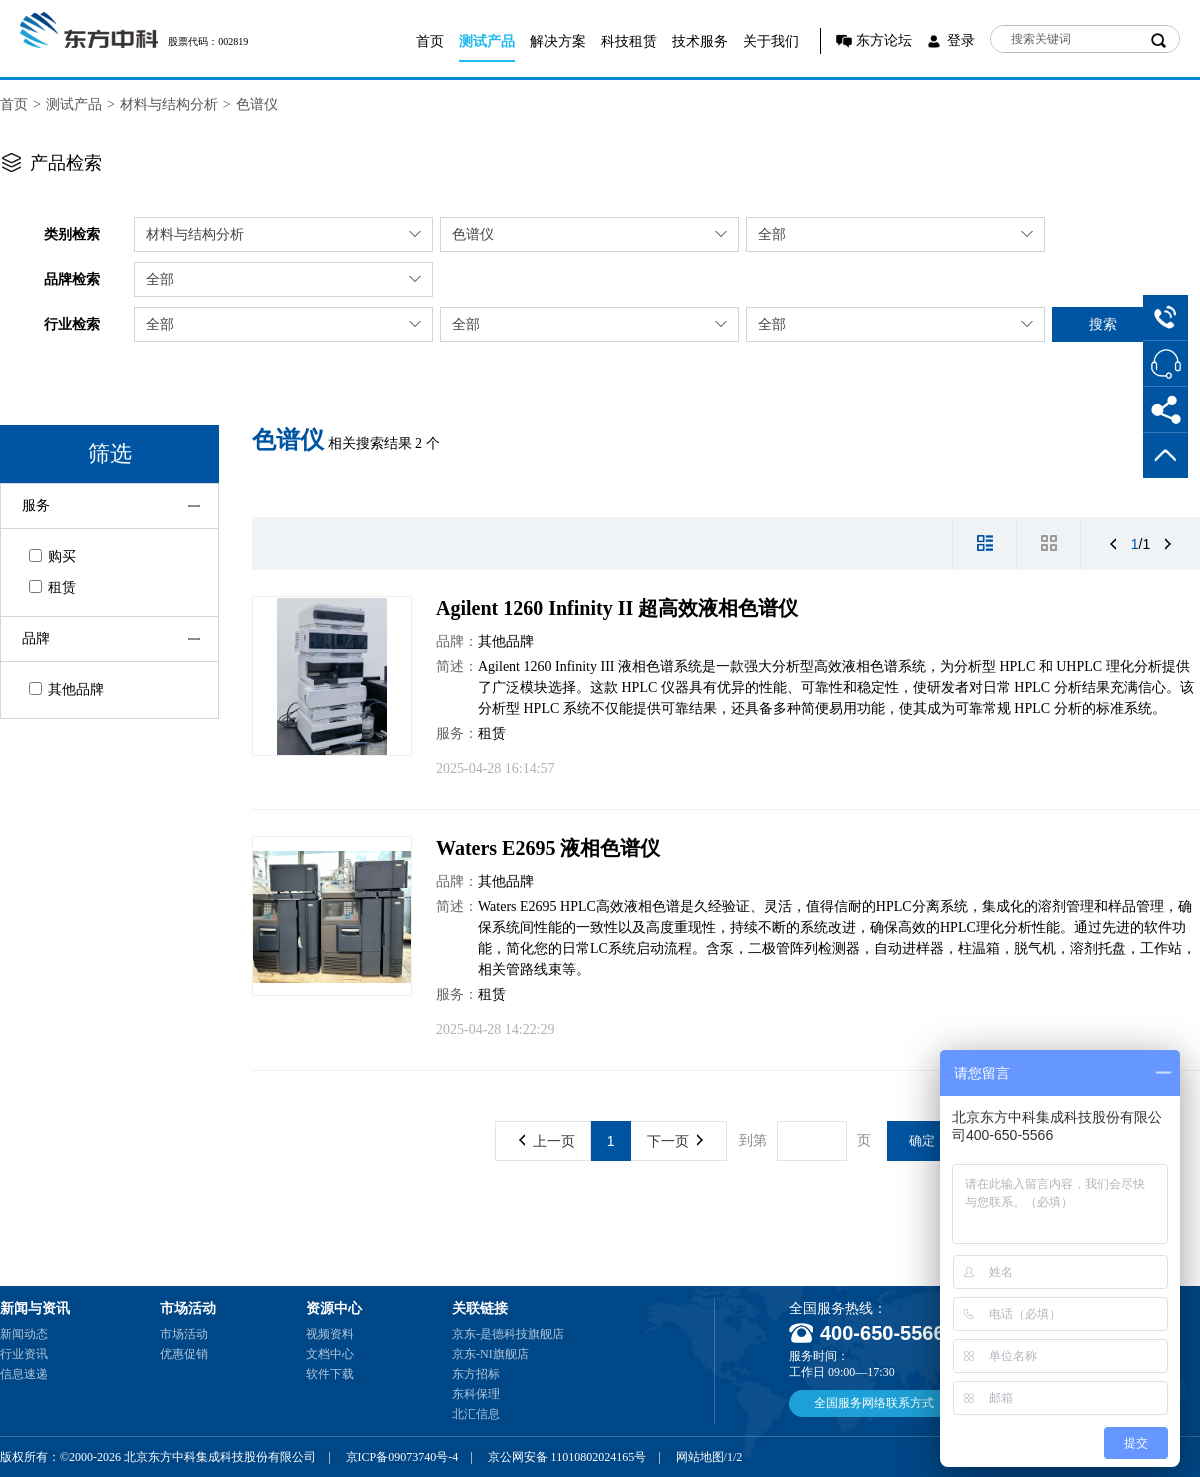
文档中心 (330, 1354)
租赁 (52, 587)
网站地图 (700, 1457)
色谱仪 (257, 104)
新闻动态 (24, 1334)
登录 (961, 40)
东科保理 (476, 1394)
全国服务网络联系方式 (874, 1403)
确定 (922, 1140)
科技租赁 (629, 41)
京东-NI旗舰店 (490, 1354)
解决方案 (558, 41)
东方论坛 (884, 40)
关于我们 (771, 41)
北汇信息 (476, 1414)
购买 (52, 556)
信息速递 (24, 1374)
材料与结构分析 (169, 104)
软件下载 (330, 1374)
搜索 (1103, 324)
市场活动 (184, 1334)
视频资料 (330, 1334)
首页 (430, 41)
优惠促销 (184, 1354)
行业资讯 (24, 1354)
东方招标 (476, 1374)
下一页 (675, 1141)
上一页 (547, 1141)
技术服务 (700, 41)
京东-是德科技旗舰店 (508, 1334)
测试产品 (487, 41)
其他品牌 (66, 689)
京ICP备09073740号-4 (402, 1457)
